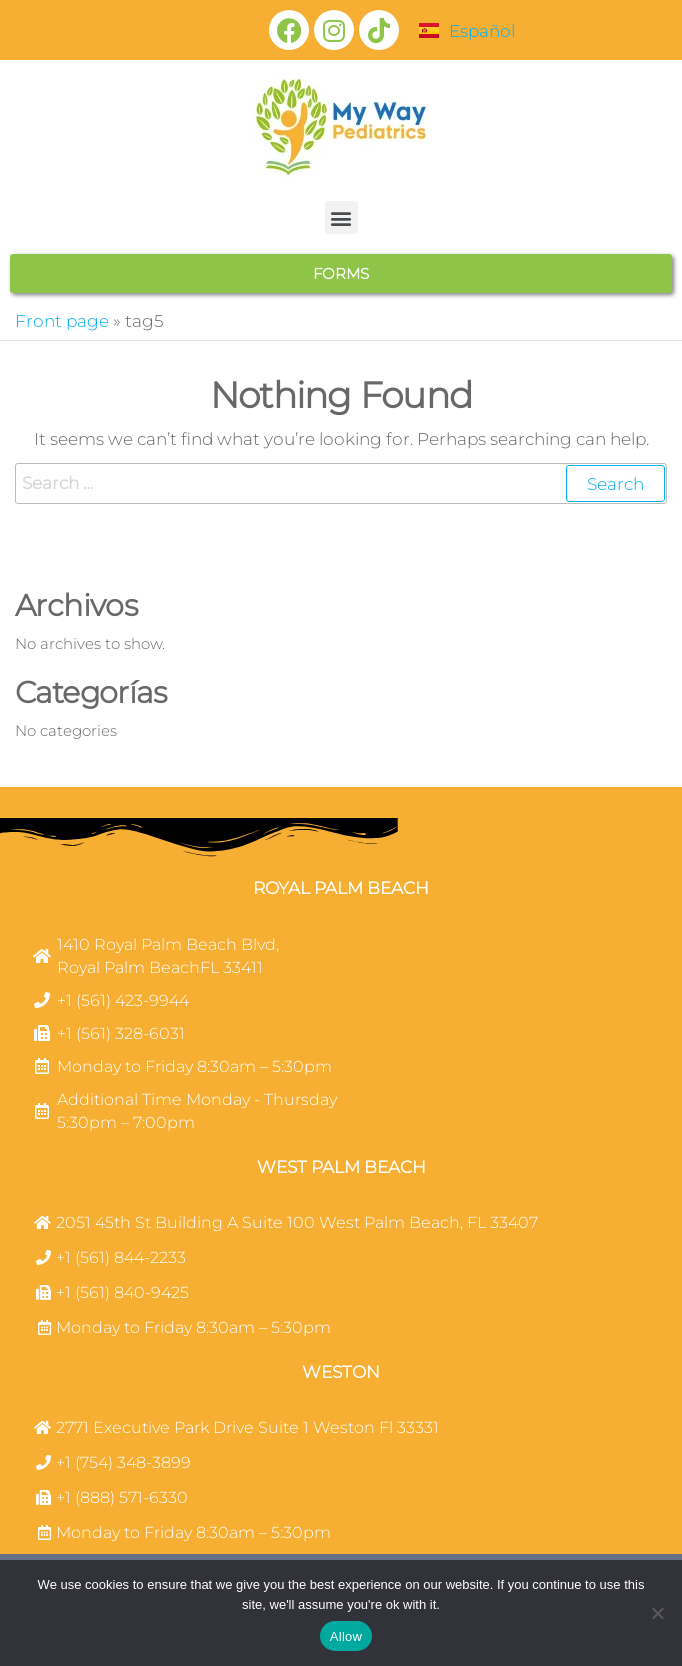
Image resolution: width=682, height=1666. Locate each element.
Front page (62, 321)
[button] (341, 217)
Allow (346, 1636)
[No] (657, 1613)
